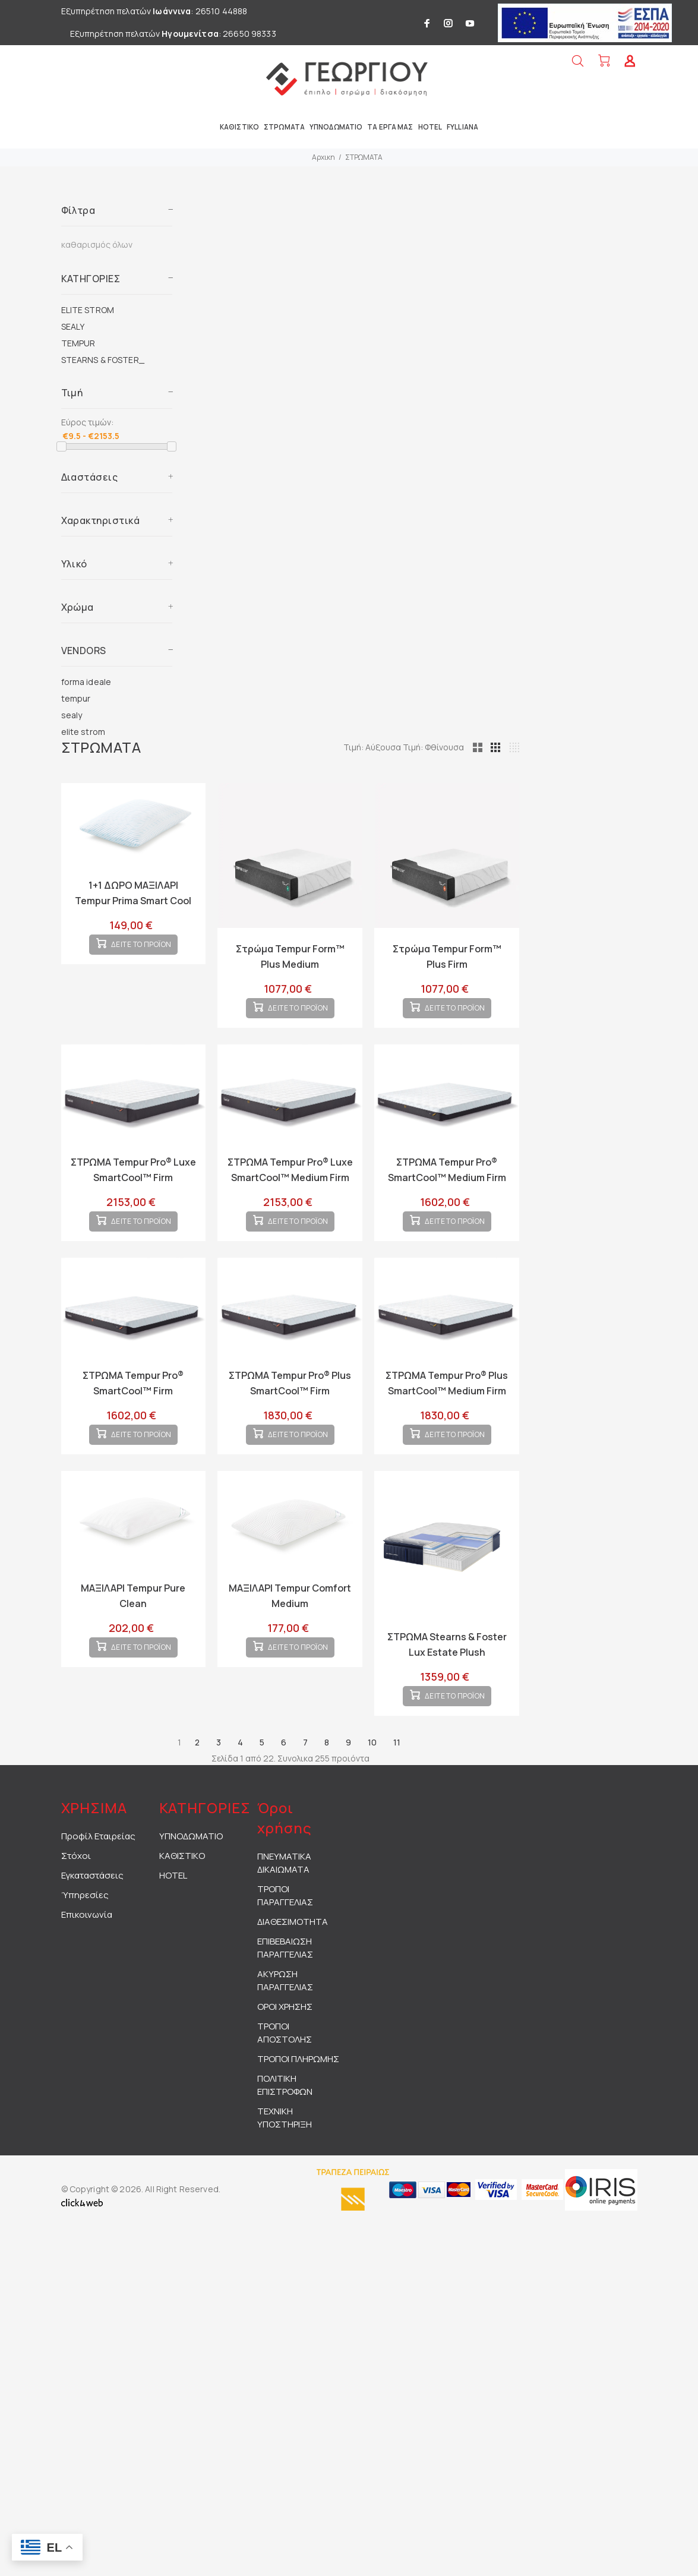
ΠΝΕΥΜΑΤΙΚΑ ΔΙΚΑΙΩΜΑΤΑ (284, 1901)
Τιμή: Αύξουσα (428, 747)
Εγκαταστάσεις (92, 1913)
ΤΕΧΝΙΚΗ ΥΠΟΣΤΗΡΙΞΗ (284, 2155)
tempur (76, 698)
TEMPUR (78, 343)
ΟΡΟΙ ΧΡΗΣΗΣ (284, 2044)
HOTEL (173, 1913)
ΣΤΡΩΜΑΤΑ (364, 157)
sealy (72, 715)
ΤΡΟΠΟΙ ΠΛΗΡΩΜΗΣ (298, 2097)
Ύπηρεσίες (85, 1933)
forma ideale (86, 681)
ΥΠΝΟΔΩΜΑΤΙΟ (191, 1874)
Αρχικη (323, 157)
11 (396, 1780)
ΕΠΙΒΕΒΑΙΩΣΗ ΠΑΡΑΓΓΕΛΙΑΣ (285, 1986)
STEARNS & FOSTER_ (102, 359)
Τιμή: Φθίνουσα (488, 747)
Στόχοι (76, 1893)
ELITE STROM (88, 309)
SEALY (73, 326)
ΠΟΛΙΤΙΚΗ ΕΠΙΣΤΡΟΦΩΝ (284, 2123)
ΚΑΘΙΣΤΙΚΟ (182, 1893)
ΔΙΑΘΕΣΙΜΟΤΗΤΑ (292, 1959)
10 (372, 1780)
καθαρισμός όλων (96, 244)
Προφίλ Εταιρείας (98, 1874)
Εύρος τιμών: (87, 422)
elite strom (83, 731)
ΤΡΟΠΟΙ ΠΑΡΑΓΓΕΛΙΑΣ (285, 1933)
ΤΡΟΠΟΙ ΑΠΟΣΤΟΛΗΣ (284, 2070)
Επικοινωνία (86, 1952)
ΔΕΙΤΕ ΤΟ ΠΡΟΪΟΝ (141, 954)
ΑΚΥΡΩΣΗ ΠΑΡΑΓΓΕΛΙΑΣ (285, 2018)
